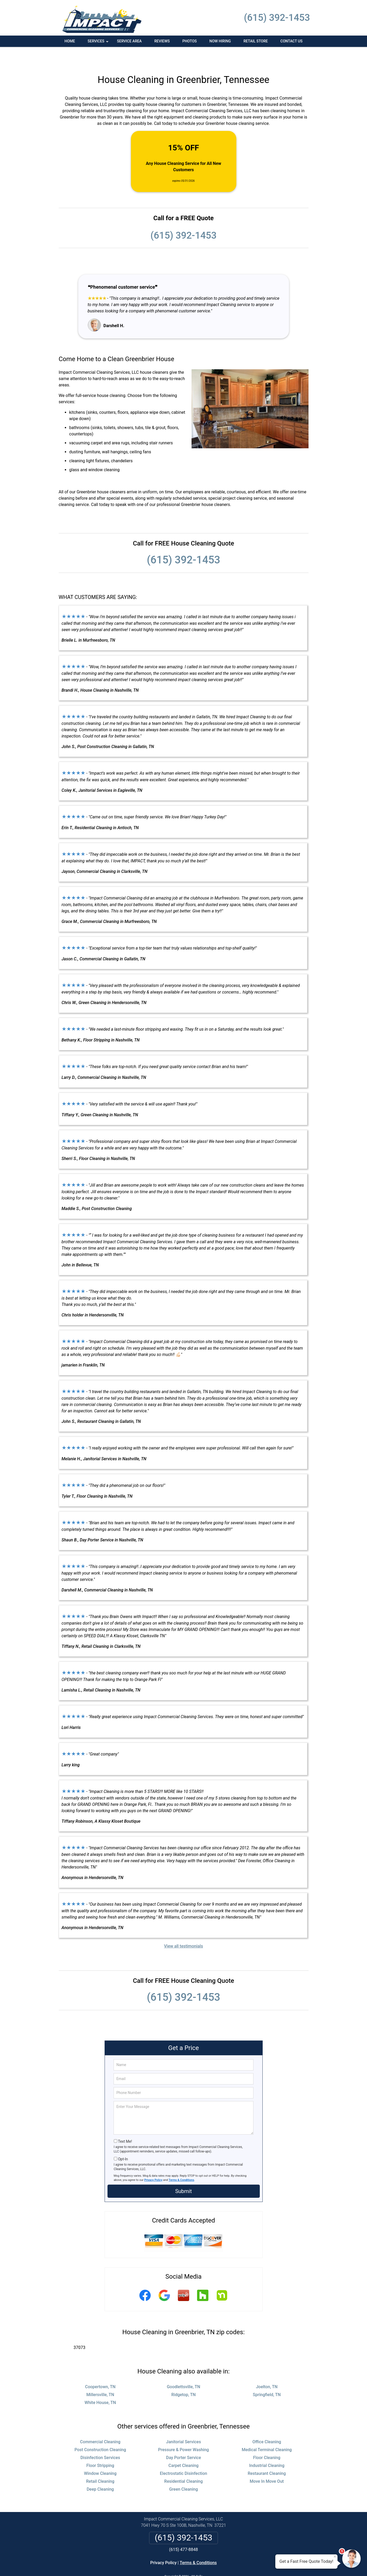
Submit (183, 2173)
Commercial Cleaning (100, 2423)
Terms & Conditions (181, 2162)
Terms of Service (222, 2564)
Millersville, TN (100, 2376)
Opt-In (123, 2141)
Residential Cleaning (183, 2463)
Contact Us (291, 41)
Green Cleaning (183, 2471)
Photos (189, 41)
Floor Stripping (100, 2447)
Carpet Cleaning (183, 2447)
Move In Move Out (267, 2463)
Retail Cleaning (100, 2463)
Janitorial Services (183, 2423)
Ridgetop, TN (183, 2376)
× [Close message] (335, 2556)
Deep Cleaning (100, 2471)
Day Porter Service (183, 2439)
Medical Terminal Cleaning (267, 2431)
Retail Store (255, 41)
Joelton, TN (266, 2368)
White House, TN (100, 2384)
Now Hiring (220, 41)
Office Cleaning (266, 2423)
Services (99, 43)
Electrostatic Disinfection (183, 2455)
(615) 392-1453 (277, 17)
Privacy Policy (153, 2162)
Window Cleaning (100, 2455)
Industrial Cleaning (266, 2447)
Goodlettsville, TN (183, 2368)
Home (70, 41)
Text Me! (125, 2123)
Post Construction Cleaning (100, 2431)
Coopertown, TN (100, 2368)
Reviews (162, 41)
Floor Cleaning (266, 2439)
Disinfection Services (100, 2439)
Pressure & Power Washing (183, 2431)
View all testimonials (183, 1928)
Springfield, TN (267, 2376)
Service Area (129, 41)
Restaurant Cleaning (267, 2455)
